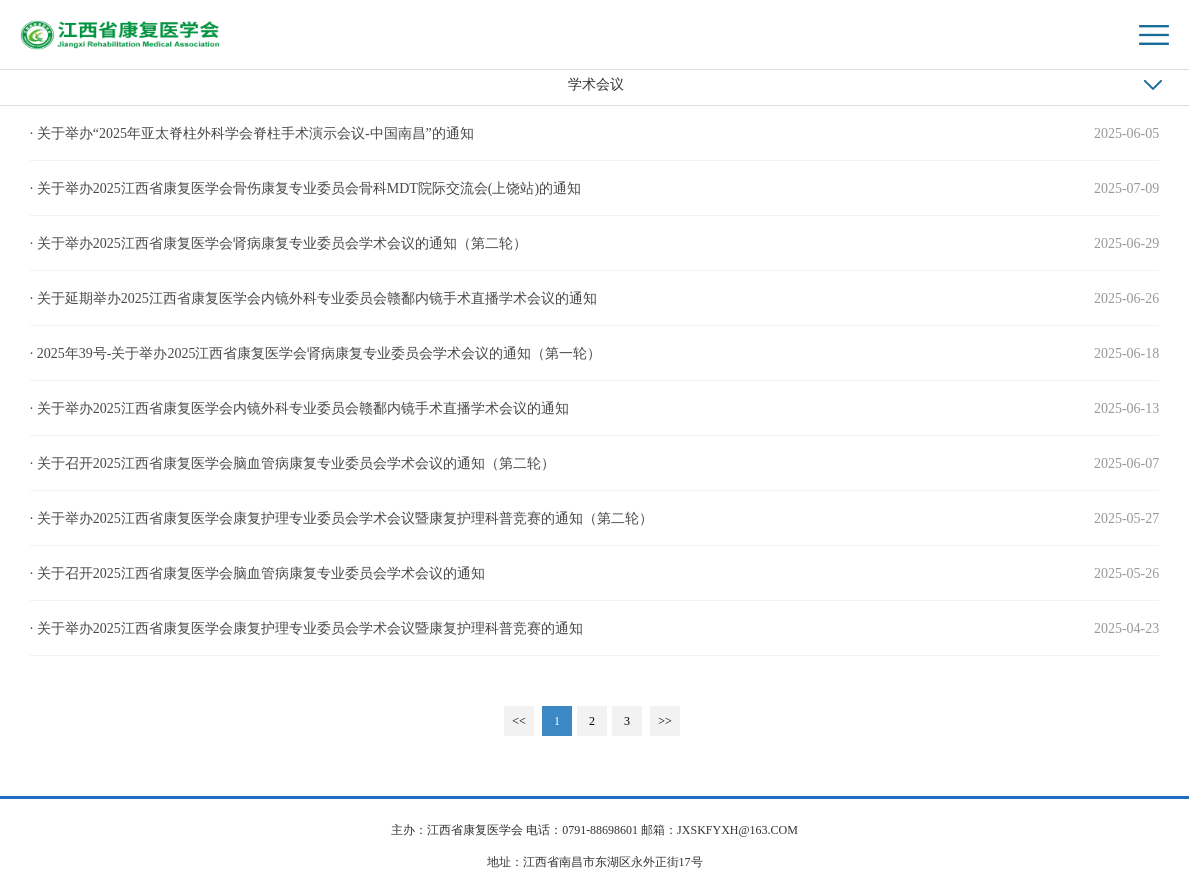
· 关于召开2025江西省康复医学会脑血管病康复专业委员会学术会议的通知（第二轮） (292, 463)
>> (665, 721)
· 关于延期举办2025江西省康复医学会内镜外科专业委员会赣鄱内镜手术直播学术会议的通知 (313, 298)
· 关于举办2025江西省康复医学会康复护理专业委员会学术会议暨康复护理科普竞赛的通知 (306, 628)
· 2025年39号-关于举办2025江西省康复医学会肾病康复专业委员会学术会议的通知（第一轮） (316, 353)
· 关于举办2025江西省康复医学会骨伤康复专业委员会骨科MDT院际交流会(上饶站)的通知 (305, 188)
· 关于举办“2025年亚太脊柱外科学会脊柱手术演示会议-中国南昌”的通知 (252, 133)
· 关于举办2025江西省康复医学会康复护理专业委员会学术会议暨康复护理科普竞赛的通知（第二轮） (341, 518)
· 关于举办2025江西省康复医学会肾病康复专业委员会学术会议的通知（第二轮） (278, 243)
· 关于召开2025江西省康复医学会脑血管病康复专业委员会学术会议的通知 (257, 573)
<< (519, 721)
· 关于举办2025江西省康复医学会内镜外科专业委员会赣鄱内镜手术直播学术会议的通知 (299, 408)
